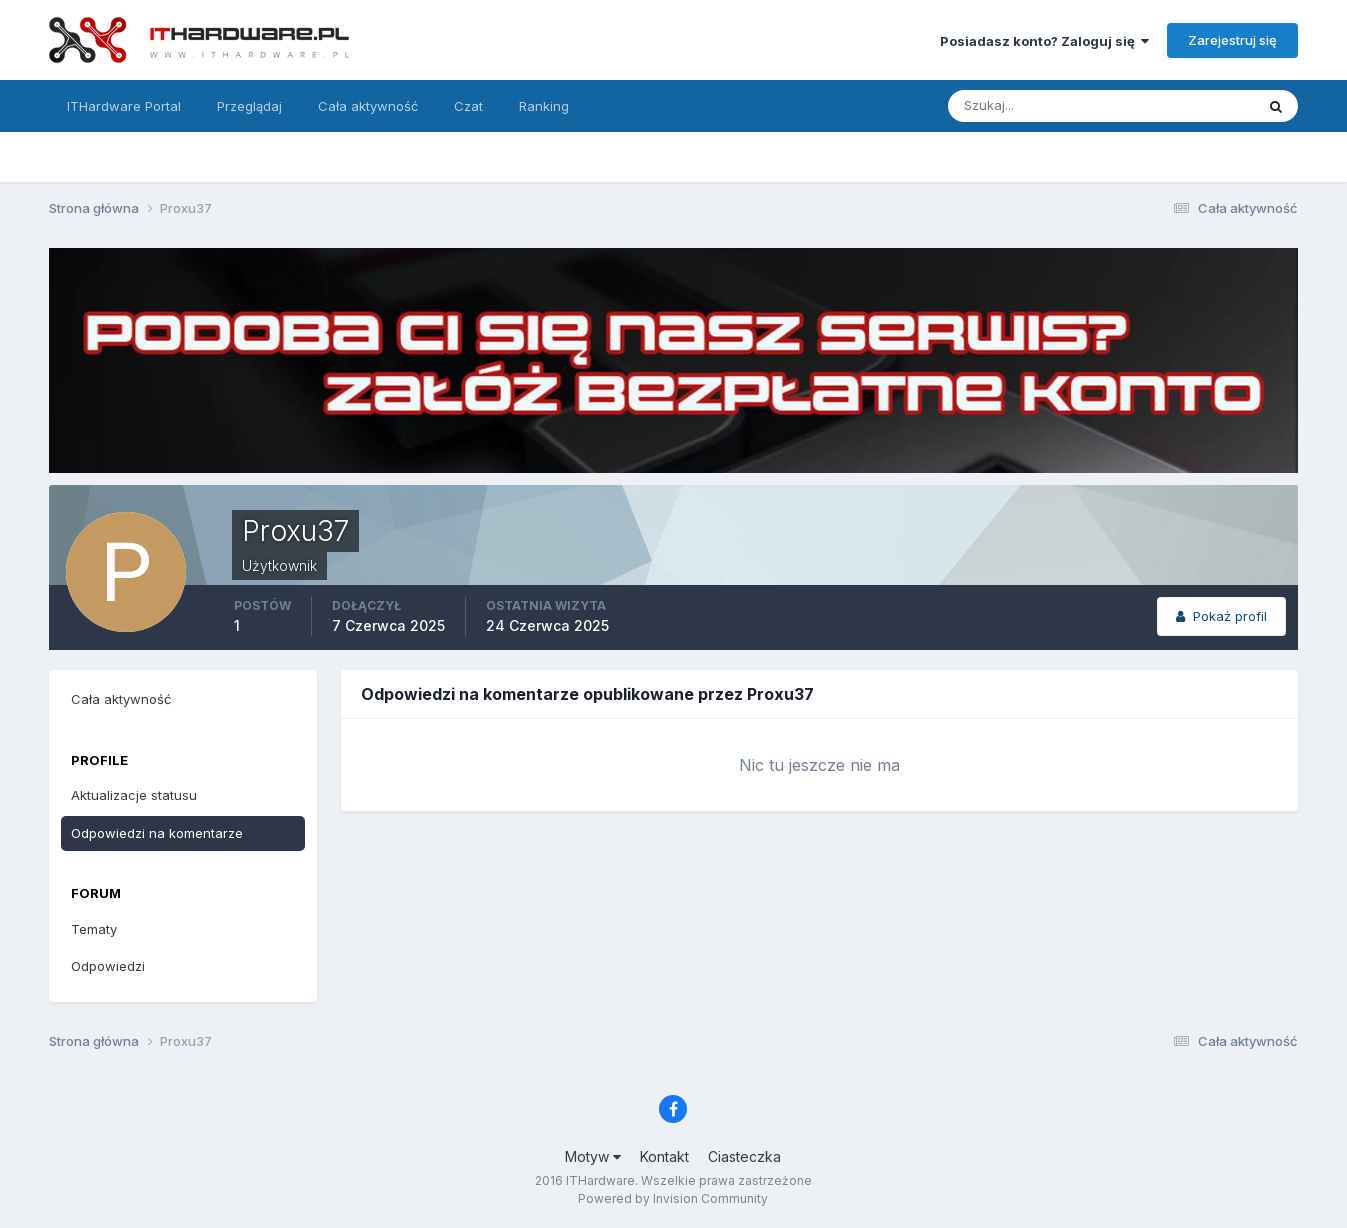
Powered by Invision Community (673, 1198)
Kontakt (664, 1156)
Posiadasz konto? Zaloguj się (1044, 41)
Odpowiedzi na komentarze (157, 833)
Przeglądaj (249, 106)
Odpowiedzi (108, 966)
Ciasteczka (744, 1156)
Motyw (593, 1156)
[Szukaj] (1023, 106)
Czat (468, 106)
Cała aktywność (368, 106)
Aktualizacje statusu (134, 795)
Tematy (94, 929)
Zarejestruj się (1232, 40)
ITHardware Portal (124, 106)
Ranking (544, 106)
